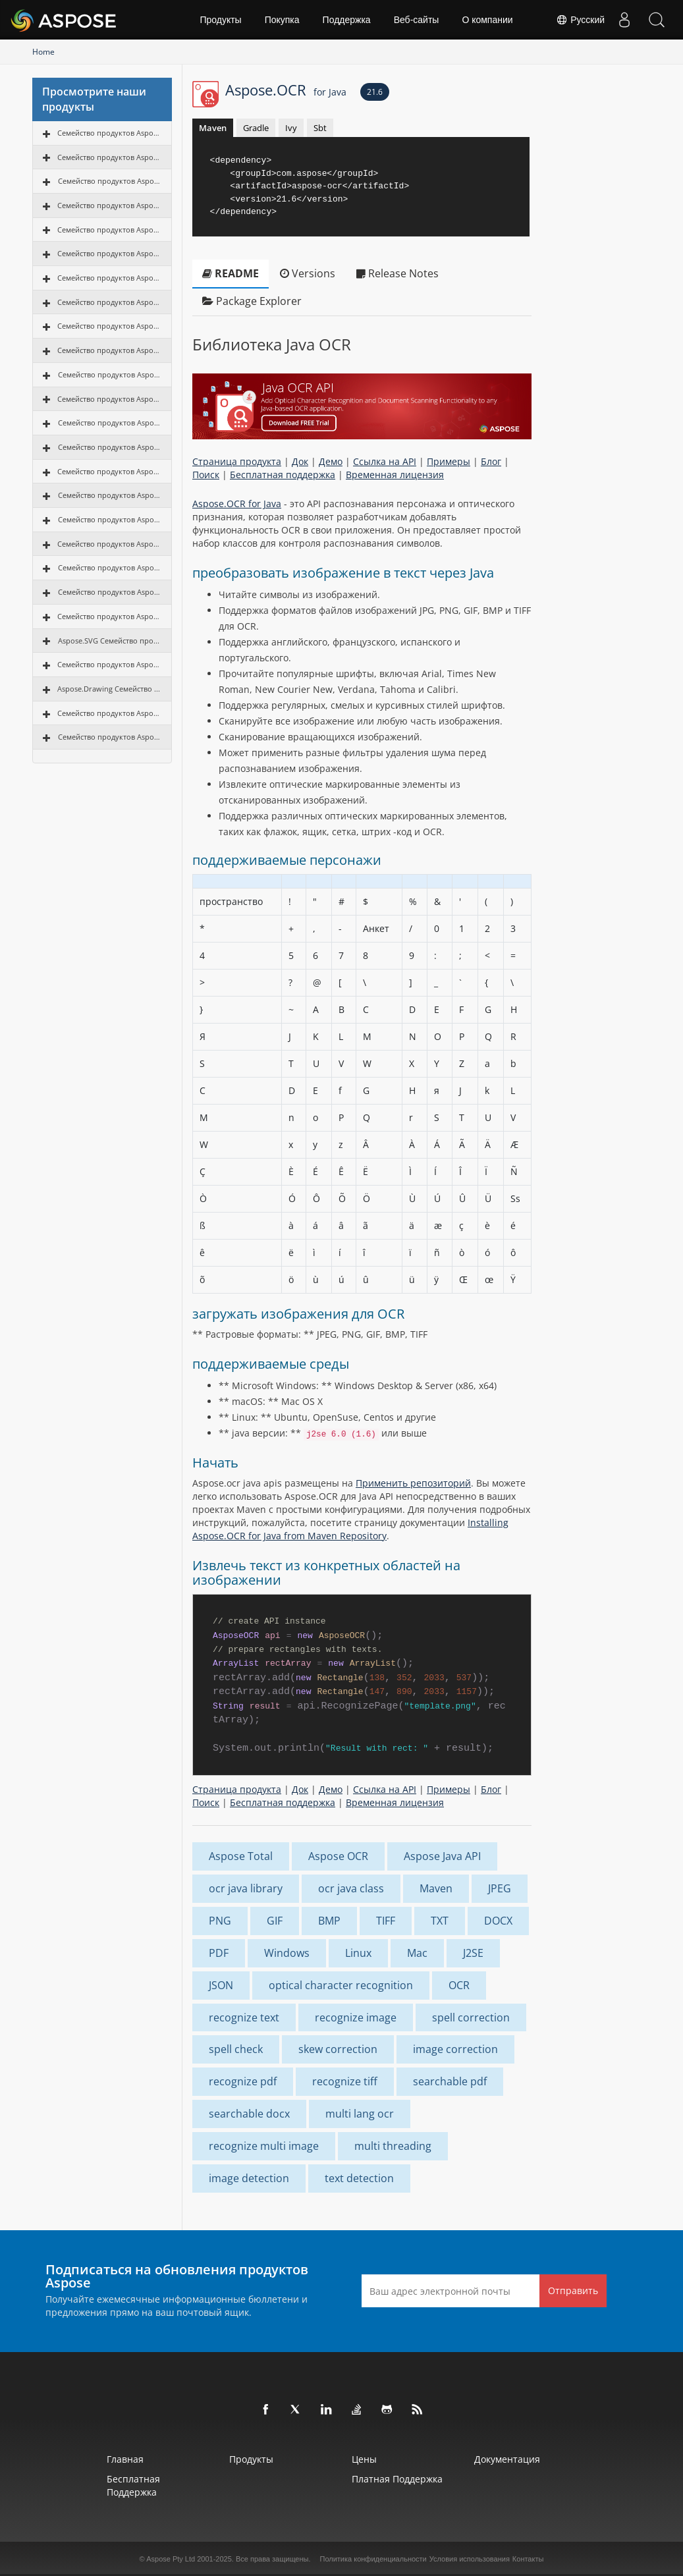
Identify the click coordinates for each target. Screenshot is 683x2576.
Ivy (291, 128)
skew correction (337, 2049)
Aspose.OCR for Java (236, 503)
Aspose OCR (338, 1856)
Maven (213, 128)
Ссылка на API (384, 461)
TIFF (385, 1920)
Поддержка (347, 19)
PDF (219, 1953)
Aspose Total (241, 1856)
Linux (358, 1953)
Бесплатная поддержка (282, 474)
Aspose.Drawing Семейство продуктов (109, 689)
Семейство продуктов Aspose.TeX (109, 737)
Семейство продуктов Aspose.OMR (109, 616)
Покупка (282, 19)
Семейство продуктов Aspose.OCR (109, 374)
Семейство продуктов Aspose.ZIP (109, 519)
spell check (236, 2049)
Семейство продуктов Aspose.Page (109, 544)
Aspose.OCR (285, 89)
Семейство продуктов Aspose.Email (109, 229)
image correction (455, 2049)
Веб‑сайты (416, 19)
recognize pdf (243, 2081)
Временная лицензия (395, 474)
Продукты (220, 19)
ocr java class (351, 1888)
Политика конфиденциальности (372, 2559)
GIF (275, 1920)
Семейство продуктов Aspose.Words (109, 157)
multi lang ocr (359, 2113)
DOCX (498, 1920)
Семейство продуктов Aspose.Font (109, 713)
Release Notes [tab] (397, 273)
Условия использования (469, 2559)
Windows (287, 1953)
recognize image (355, 2017)
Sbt (320, 128)
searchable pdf (450, 2081)
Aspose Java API (442, 1856)
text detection (359, 2178)
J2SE (473, 1953)
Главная (125, 2459)
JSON (221, 1985)
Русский (579, 20)
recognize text (244, 2017)
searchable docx (249, 2113)
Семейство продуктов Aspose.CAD (109, 422)
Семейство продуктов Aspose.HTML (109, 471)
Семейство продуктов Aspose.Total (109, 133)
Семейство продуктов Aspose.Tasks (109, 350)
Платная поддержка (397, 2479)
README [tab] (230, 273)
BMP (329, 1920)
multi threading (392, 2146)
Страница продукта (236, 461)
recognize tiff (344, 2081)
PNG (220, 1920)
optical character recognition (341, 1985)
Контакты (528, 2559)
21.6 (375, 91)
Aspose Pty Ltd (170, 2559)
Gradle (256, 128)
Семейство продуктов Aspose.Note (109, 399)
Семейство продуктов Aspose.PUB (109, 592)
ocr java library (246, 1888)
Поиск (205, 474)
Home (43, 51)
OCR (459, 1985)
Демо (330, 461)
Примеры (448, 461)
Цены (364, 2459)
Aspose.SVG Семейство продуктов (109, 640)
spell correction (471, 2017)
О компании (487, 19)
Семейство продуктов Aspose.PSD (109, 567)
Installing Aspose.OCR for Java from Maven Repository (350, 1529)
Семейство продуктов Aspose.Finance (109, 664)
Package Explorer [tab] (252, 301)
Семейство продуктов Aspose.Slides (109, 253)
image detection (249, 2178)
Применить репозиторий (413, 1483)
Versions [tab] (307, 273)
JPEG (499, 1888)
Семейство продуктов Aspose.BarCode (109, 302)
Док (300, 461)
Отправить (573, 2290)
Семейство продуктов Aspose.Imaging (109, 278)
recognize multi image (264, 2146)
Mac (417, 1953)
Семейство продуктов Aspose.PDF (109, 181)
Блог (491, 461)
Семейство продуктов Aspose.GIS (109, 495)
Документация (507, 2459)
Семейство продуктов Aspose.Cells (109, 205)
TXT (440, 1920)
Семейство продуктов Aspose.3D (109, 447)
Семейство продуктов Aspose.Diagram (109, 326)
